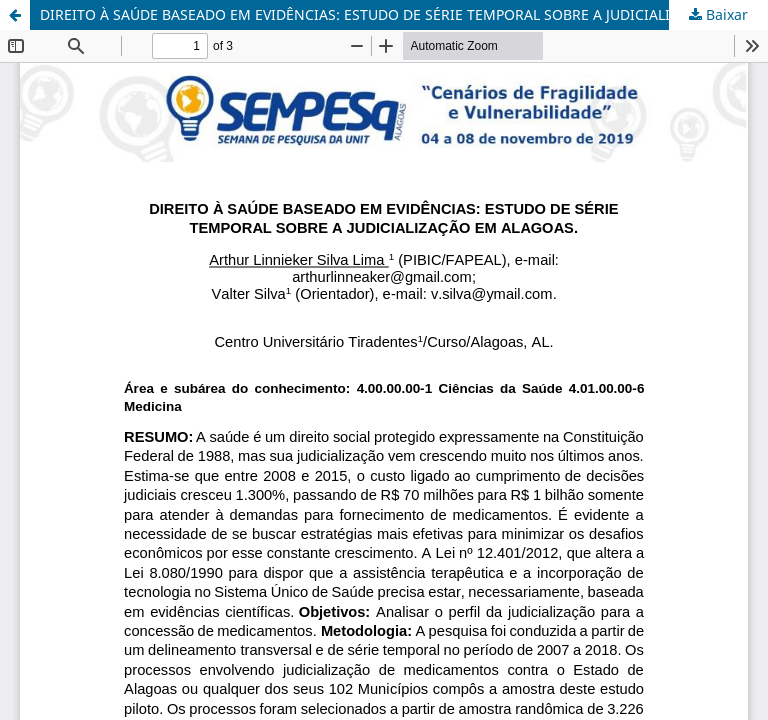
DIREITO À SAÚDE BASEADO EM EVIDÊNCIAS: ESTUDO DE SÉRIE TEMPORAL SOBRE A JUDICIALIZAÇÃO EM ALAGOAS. (404, 14)
